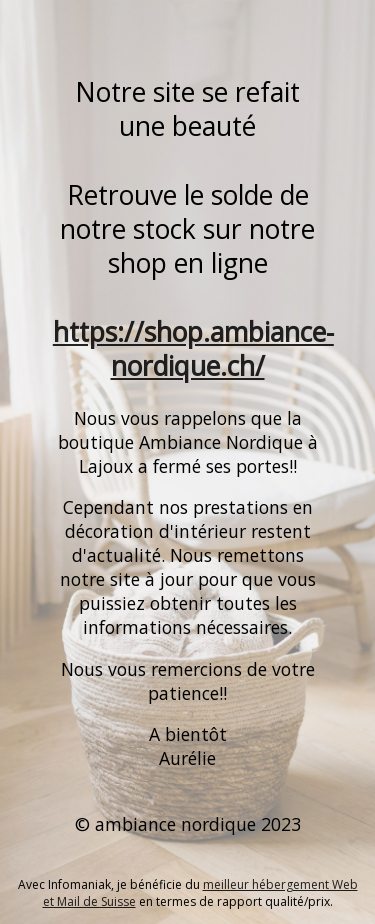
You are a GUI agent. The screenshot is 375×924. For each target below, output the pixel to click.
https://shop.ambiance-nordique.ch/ (193, 349)
